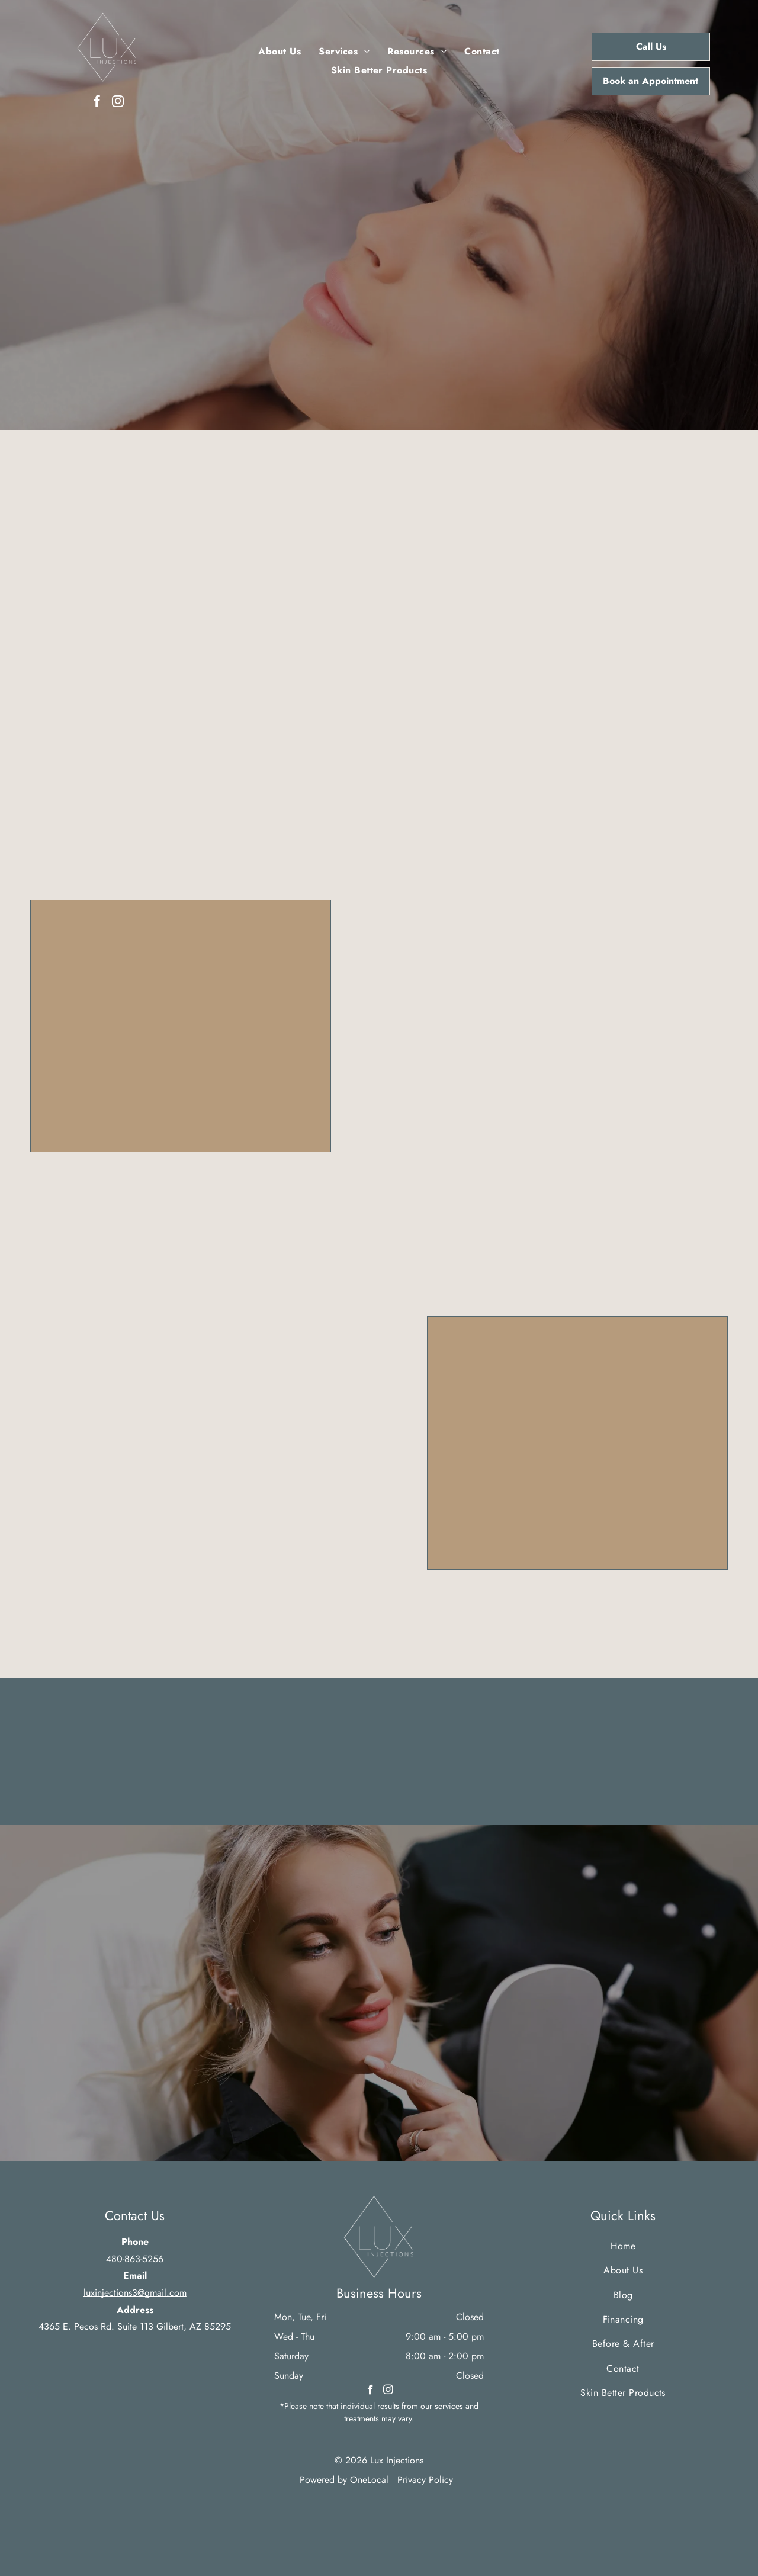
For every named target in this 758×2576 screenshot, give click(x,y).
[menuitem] (279, 51)
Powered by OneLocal (344, 2480)
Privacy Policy (425, 2480)
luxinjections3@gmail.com (135, 2292)
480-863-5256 (134, 2259)
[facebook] (97, 102)
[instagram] (118, 102)
